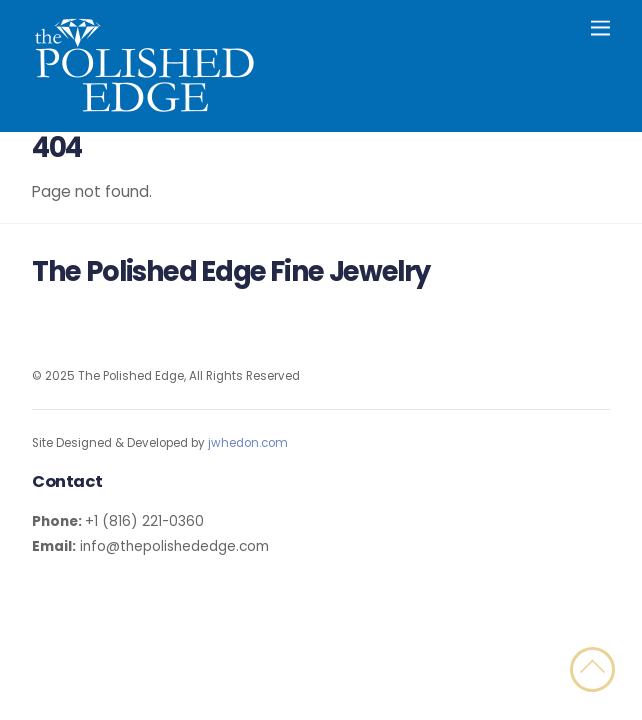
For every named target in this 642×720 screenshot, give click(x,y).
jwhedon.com (248, 443)
